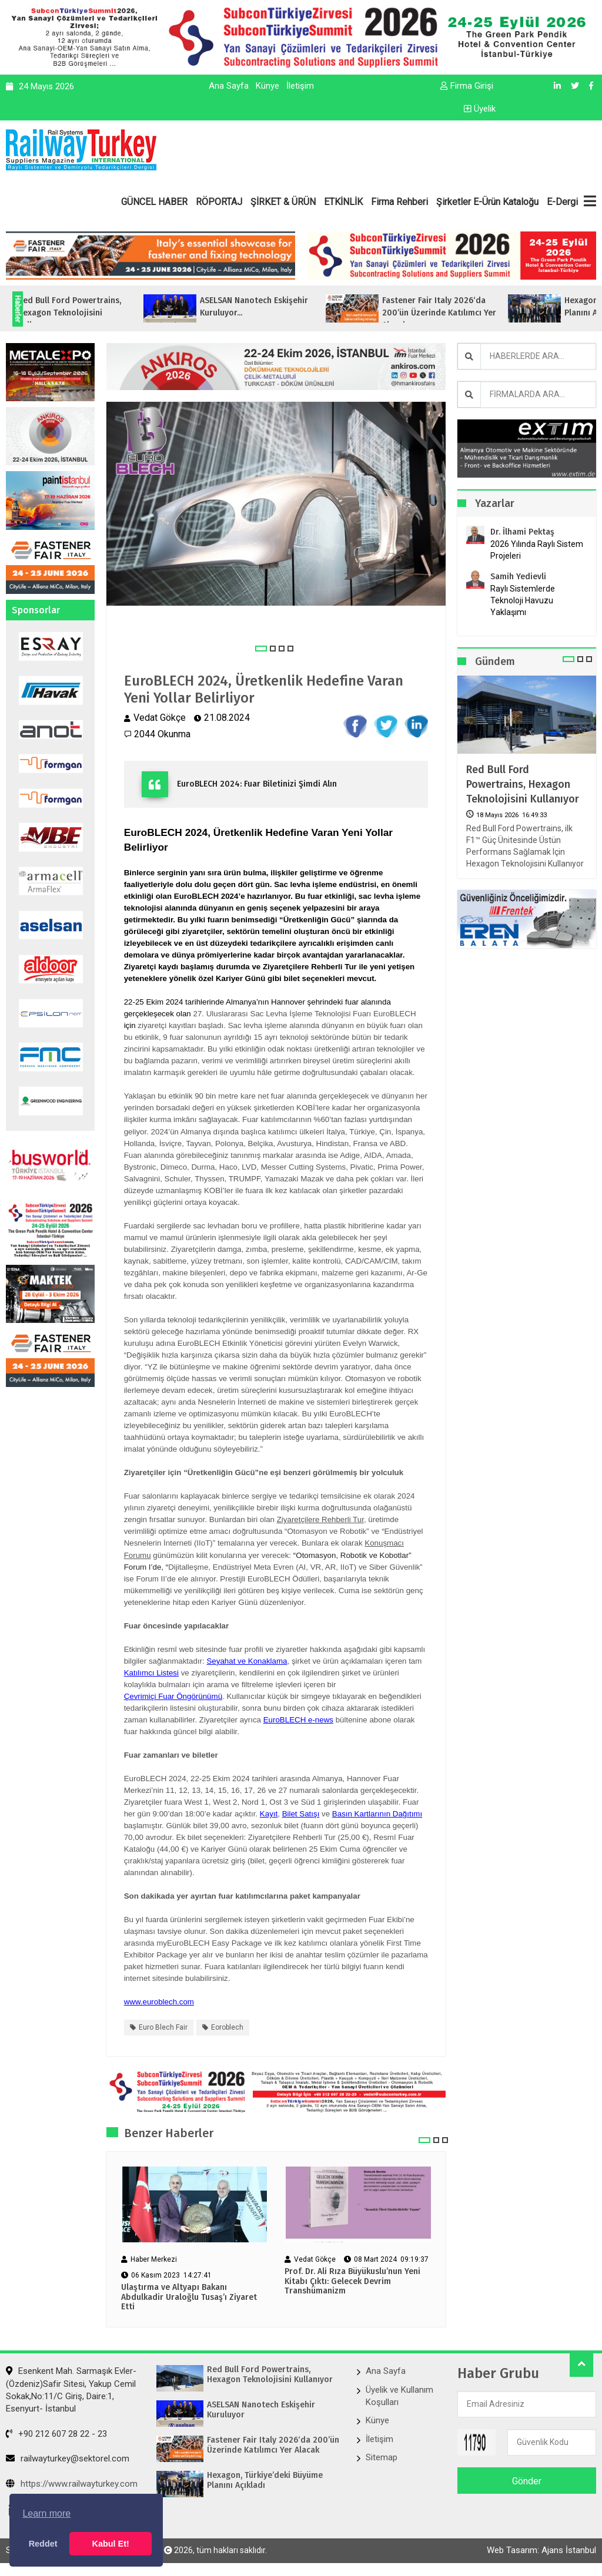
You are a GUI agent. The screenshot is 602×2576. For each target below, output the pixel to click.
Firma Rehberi (399, 201)
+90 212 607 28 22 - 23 (56, 2434)
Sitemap (381, 2458)
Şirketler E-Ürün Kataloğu (487, 201)
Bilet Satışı (301, 1813)
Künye (267, 85)
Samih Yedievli (518, 577)
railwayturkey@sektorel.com (67, 2459)
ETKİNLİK (343, 201)
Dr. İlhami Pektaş (522, 532)
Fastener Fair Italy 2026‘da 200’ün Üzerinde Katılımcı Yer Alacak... (466, 312)
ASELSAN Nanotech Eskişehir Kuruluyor (261, 2410)
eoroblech (227, 2027)
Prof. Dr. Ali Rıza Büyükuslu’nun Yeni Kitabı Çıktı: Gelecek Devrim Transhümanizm (352, 2281)
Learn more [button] (46, 2513)
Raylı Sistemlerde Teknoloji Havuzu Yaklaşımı (522, 600)
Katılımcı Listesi (151, 1672)
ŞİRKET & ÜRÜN (283, 201)
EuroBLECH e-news (298, 1719)
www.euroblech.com (159, 2002)
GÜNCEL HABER (154, 201)
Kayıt (268, 1813)
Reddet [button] (43, 2543)
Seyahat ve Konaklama (246, 1661)
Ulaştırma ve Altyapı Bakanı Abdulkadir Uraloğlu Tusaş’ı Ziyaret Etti (189, 2297)
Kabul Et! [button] (110, 2543)
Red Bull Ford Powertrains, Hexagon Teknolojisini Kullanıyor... (96, 312)
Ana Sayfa (229, 85)
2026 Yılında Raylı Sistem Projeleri (536, 549)
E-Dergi (562, 201)
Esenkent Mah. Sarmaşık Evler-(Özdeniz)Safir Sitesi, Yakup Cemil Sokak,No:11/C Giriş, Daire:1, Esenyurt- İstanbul (71, 2390)
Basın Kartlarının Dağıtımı (377, 1813)
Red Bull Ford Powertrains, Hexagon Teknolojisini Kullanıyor (522, 784)
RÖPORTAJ (219, 201)
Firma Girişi (466, 85)
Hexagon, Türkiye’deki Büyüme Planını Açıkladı (265, 2480)
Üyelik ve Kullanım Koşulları (399, 2395)
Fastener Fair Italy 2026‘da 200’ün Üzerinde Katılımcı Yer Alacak (273, 2445)
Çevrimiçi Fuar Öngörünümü (173, 1696)
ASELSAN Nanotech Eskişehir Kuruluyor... (280, 306)
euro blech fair (163, 2027)
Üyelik (480, 108)
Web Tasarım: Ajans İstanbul (541, 2550)
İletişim (300, 85)
